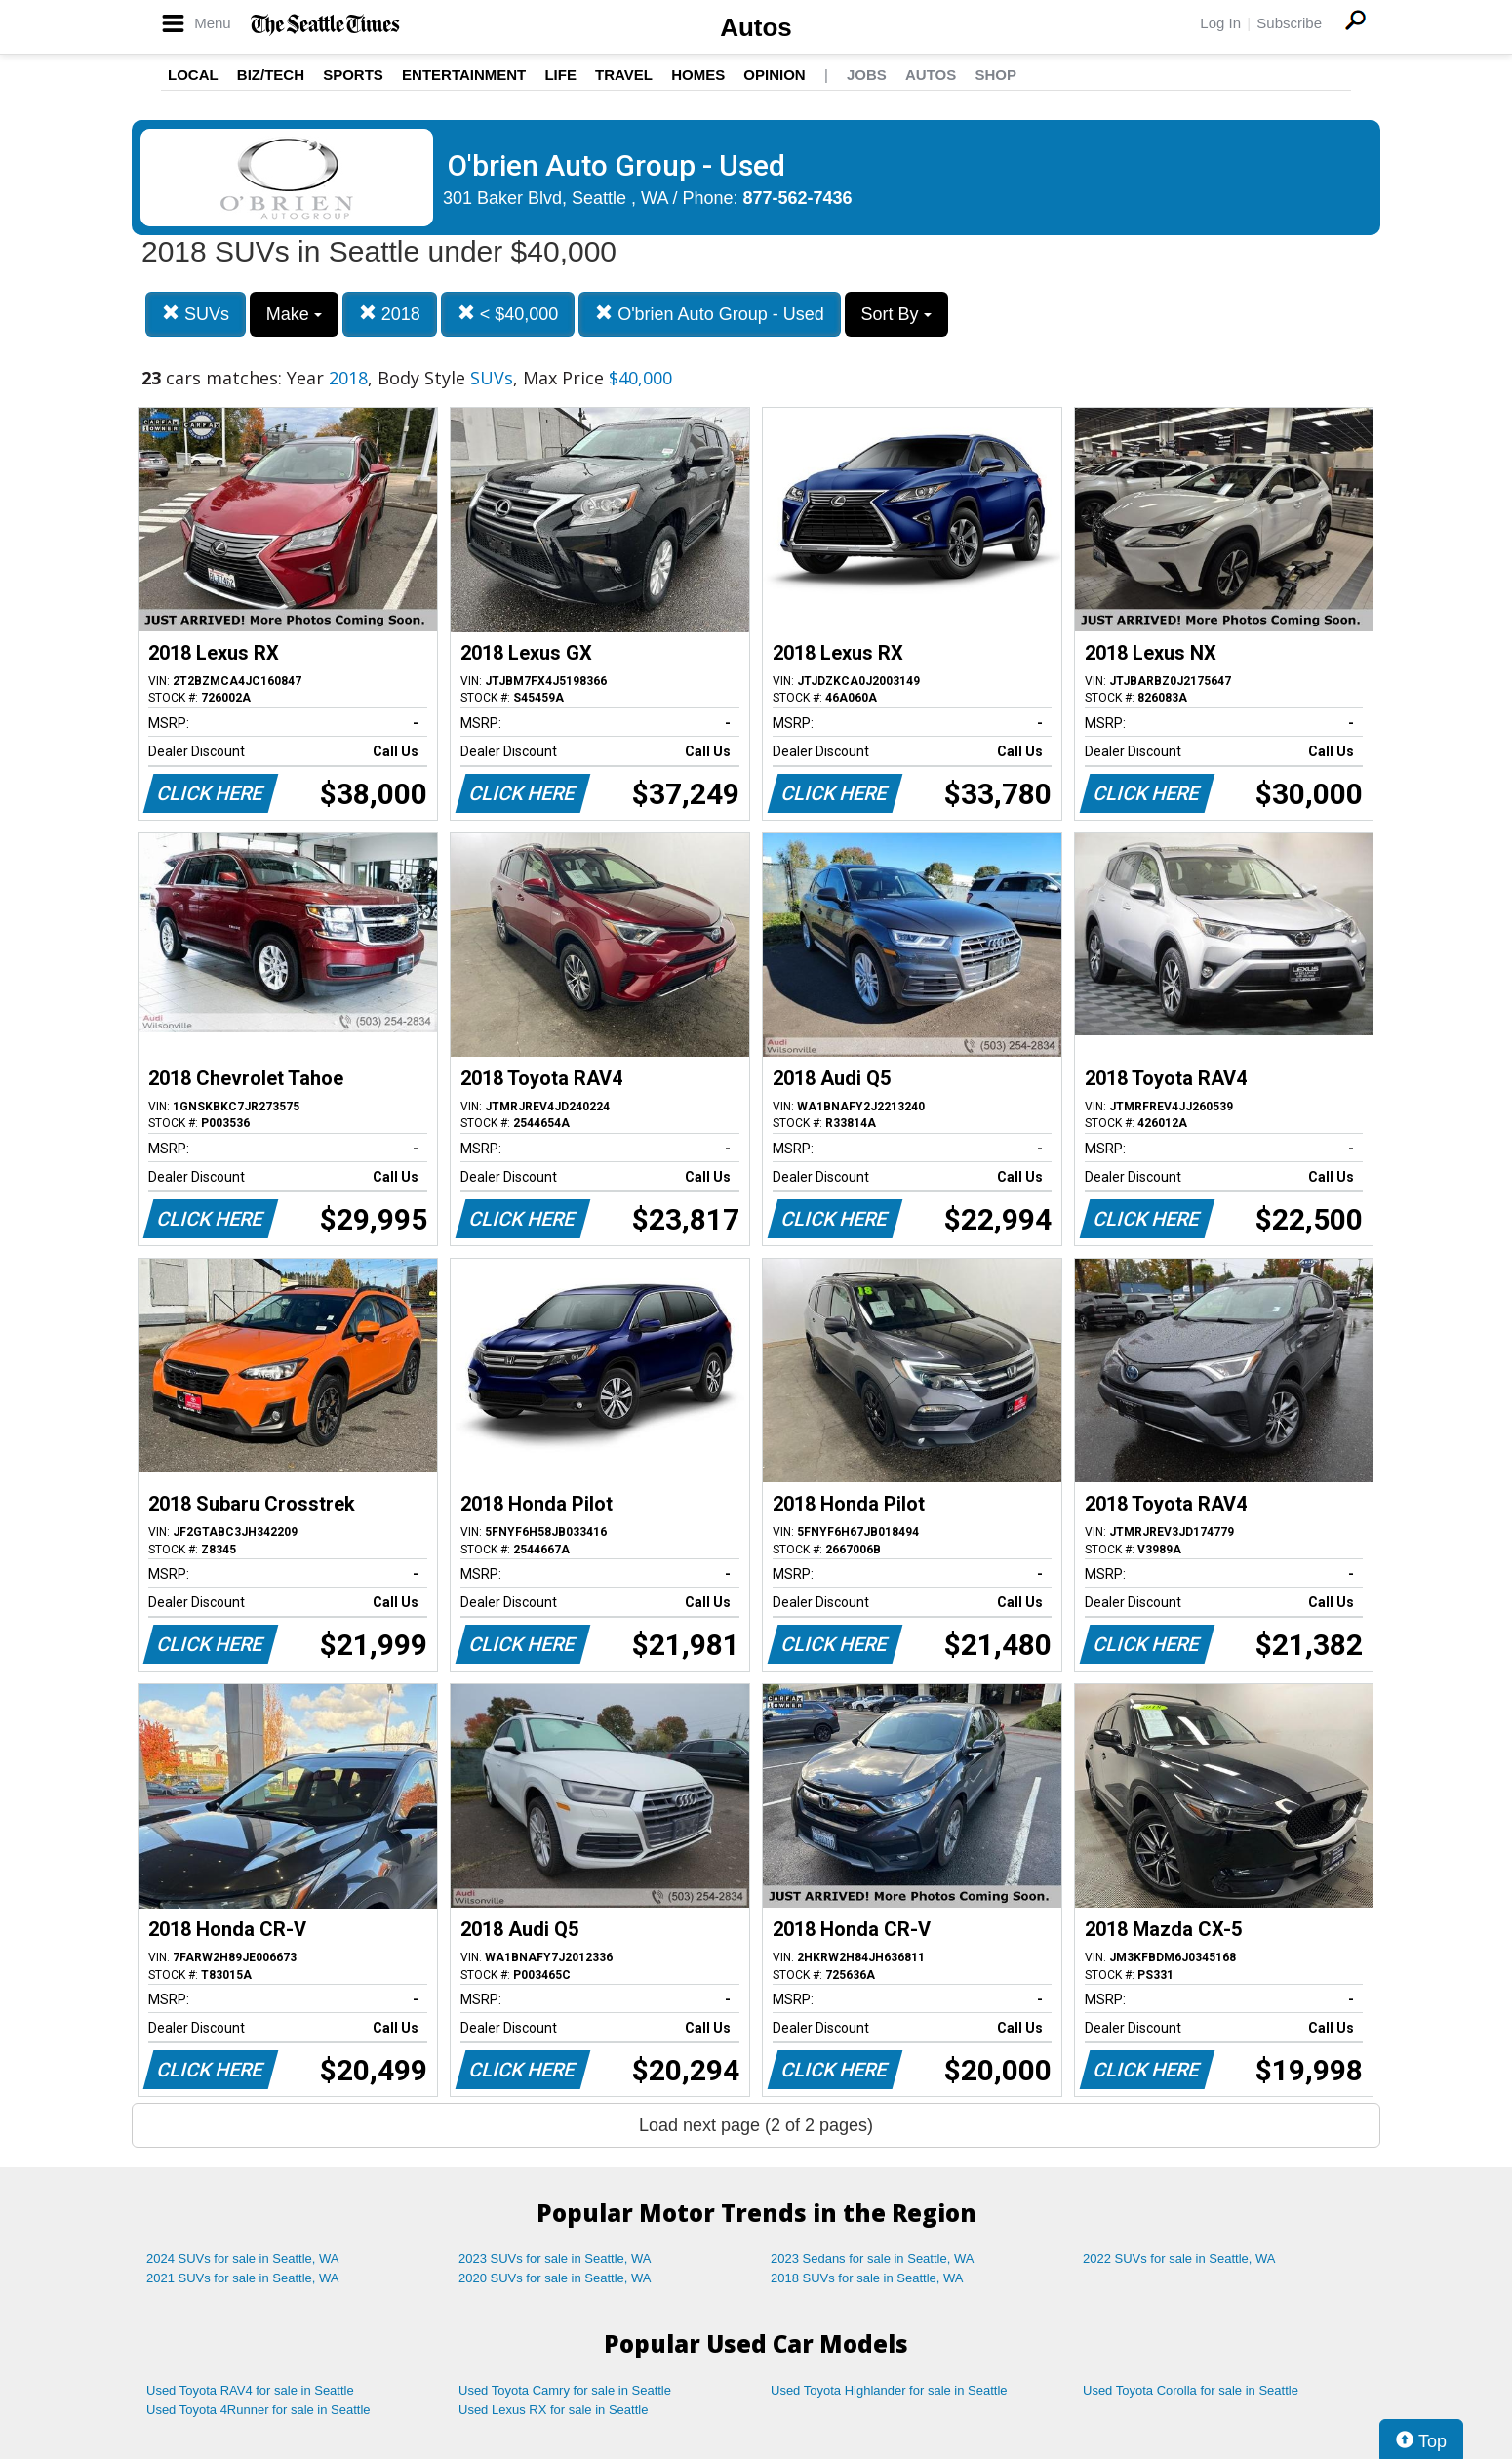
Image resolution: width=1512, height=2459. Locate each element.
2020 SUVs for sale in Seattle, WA (555, 2278)
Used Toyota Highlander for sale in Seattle (889, 2390)
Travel (624, 74)
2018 (389, 313)
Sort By (896, 314)
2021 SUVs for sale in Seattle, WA (242, 2278)
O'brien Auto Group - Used (709, 313)
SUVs (195, 313)
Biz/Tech (270, 74)
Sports (353, 74)
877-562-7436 (798, 198)
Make (294, 314)
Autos (756, 27)
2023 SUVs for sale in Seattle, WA (555, 2258)
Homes (698, 74)
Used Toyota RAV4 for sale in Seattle (250, 2390)
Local (193, 74)
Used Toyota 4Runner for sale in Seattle (258, 2409)
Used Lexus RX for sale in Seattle (553, 2409)
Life (560, 74)
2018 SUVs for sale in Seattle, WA (867, 2278)
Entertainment (464, 74)
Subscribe (1289, 23)
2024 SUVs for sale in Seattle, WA (242, 2258)
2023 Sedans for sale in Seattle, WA (872, 2258)
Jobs (867, 74)
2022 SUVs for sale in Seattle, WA (1179, 2258)
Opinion (774, 74)
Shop (995, 74)
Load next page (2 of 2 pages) (756, 2125)
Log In (1220, 23)
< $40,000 (508, 313)
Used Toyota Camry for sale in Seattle (564, 2390)
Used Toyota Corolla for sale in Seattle (1190, 2390)
